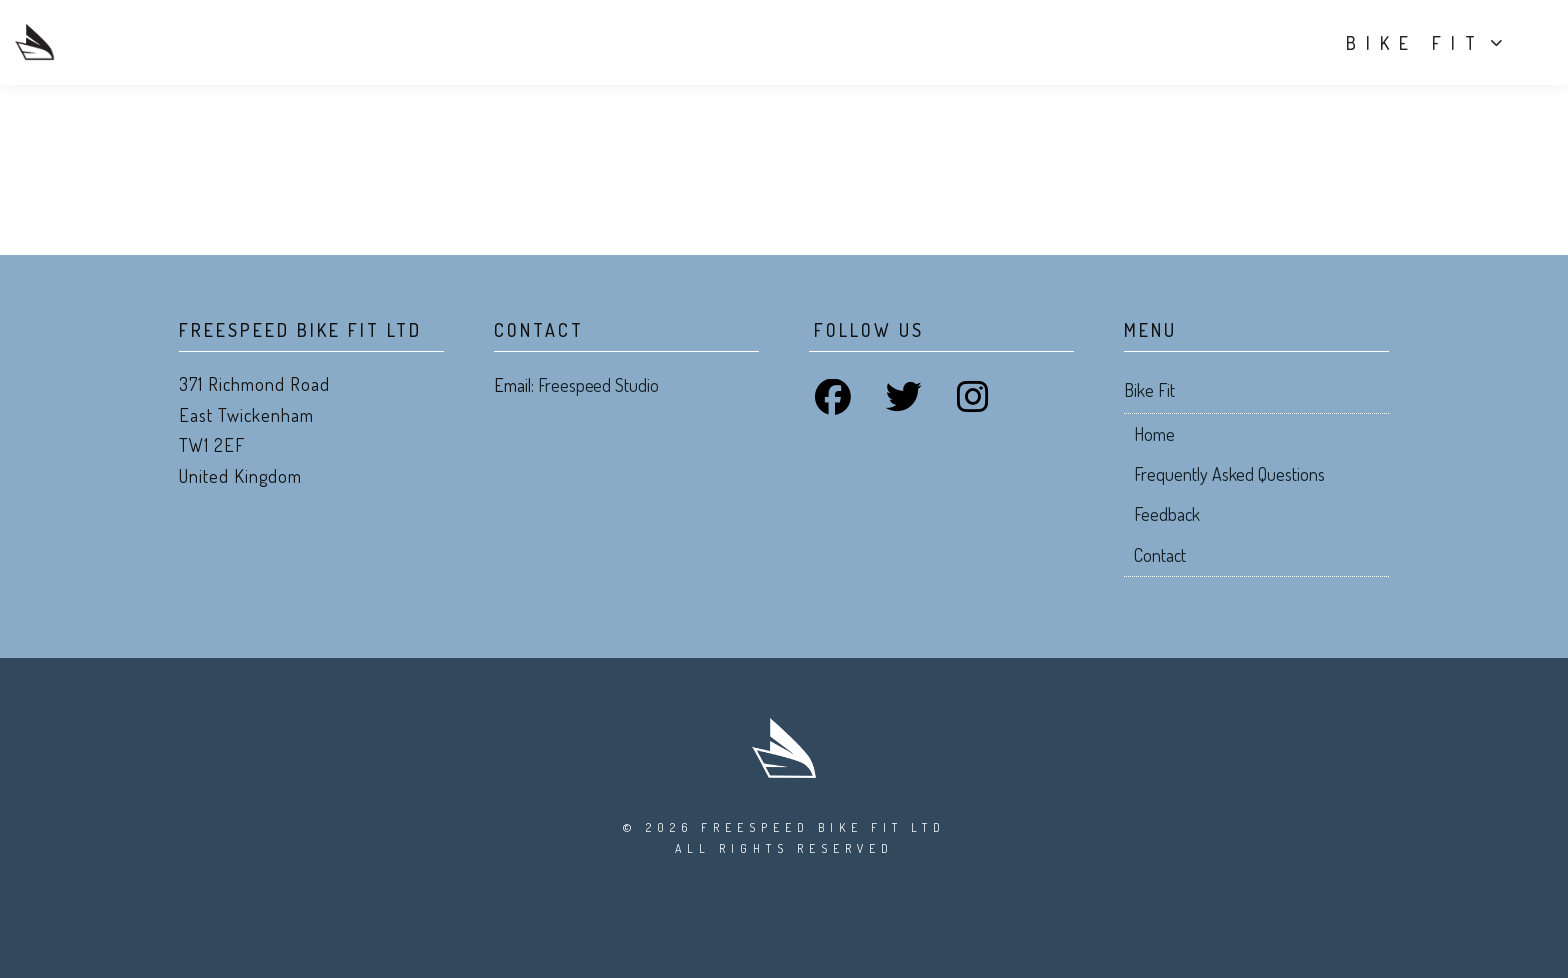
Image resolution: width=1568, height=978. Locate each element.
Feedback (1167, 514)
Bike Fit (1400, 43)
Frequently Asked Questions (1229, 474)
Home (1154, 434)
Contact (1160, 555)
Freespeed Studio (598, 385)
